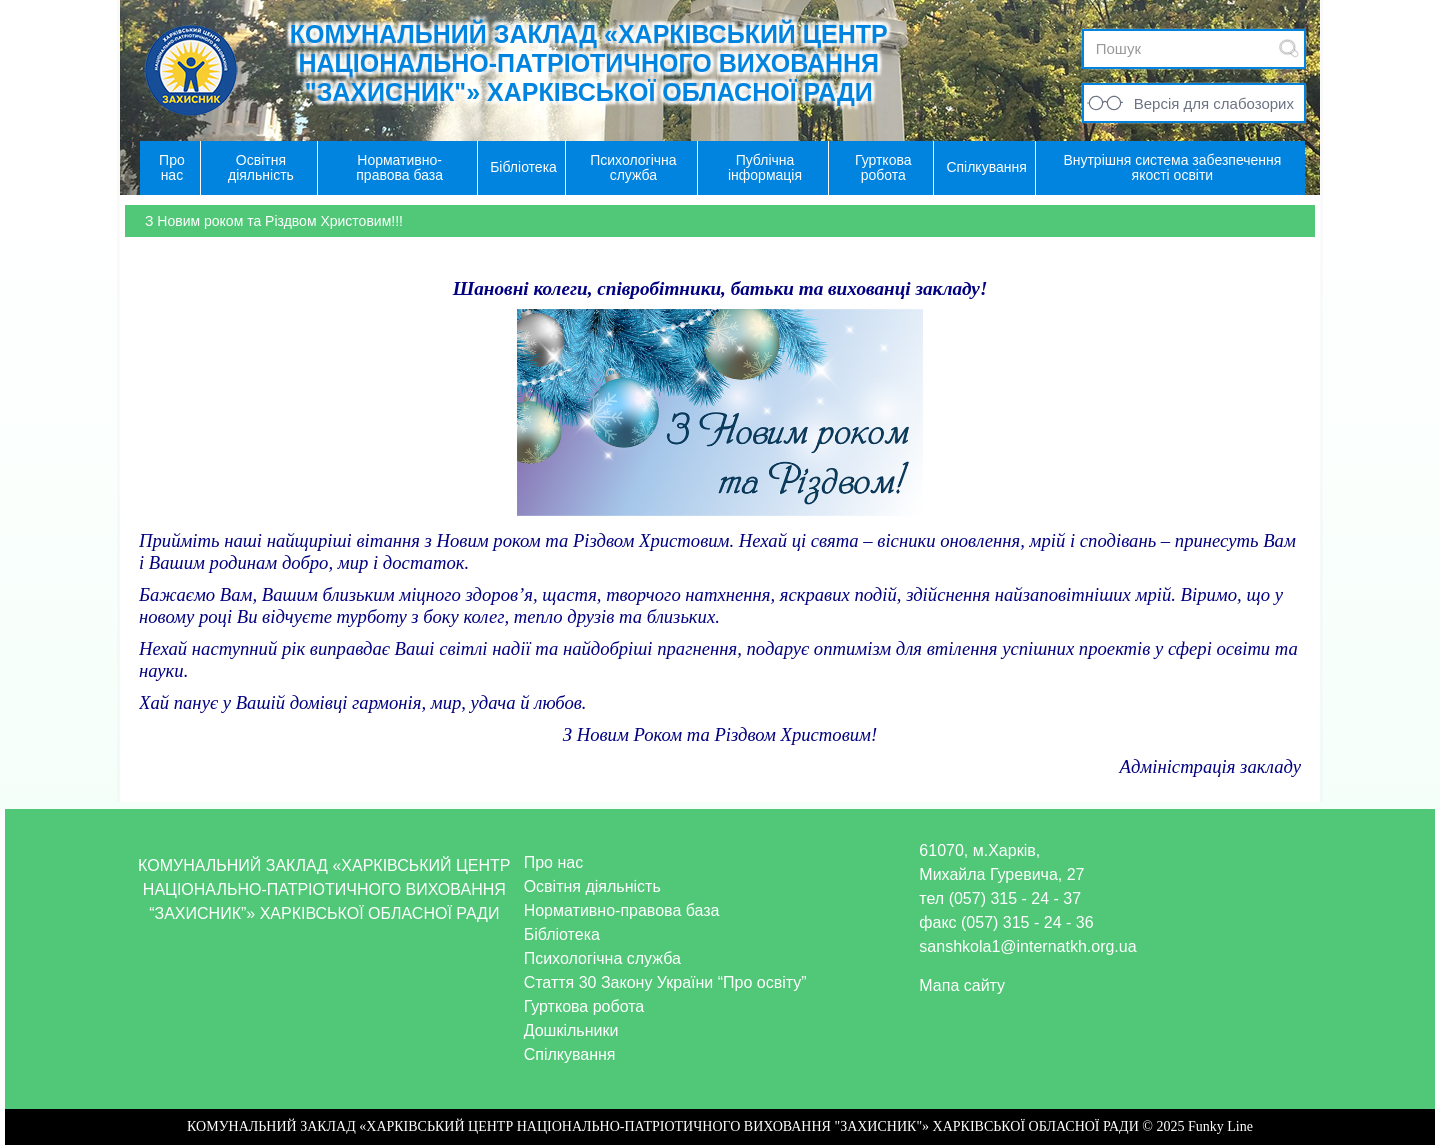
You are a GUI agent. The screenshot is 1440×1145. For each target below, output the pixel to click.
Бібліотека (562, 934)
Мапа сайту (962, 985)
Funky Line (1220, 1126)
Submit (1289, 48)
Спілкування (570, 1054)
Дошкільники (571, 1030)
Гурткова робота (584, 1006)
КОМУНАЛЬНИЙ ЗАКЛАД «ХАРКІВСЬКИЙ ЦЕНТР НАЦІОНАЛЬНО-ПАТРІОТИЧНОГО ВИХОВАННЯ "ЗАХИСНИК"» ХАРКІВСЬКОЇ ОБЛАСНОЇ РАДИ (589, 63)
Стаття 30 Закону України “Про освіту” (665, 982)
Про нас (553, 862)
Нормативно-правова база (622, 910)
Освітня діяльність (592, 886)
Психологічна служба (602, 958)
